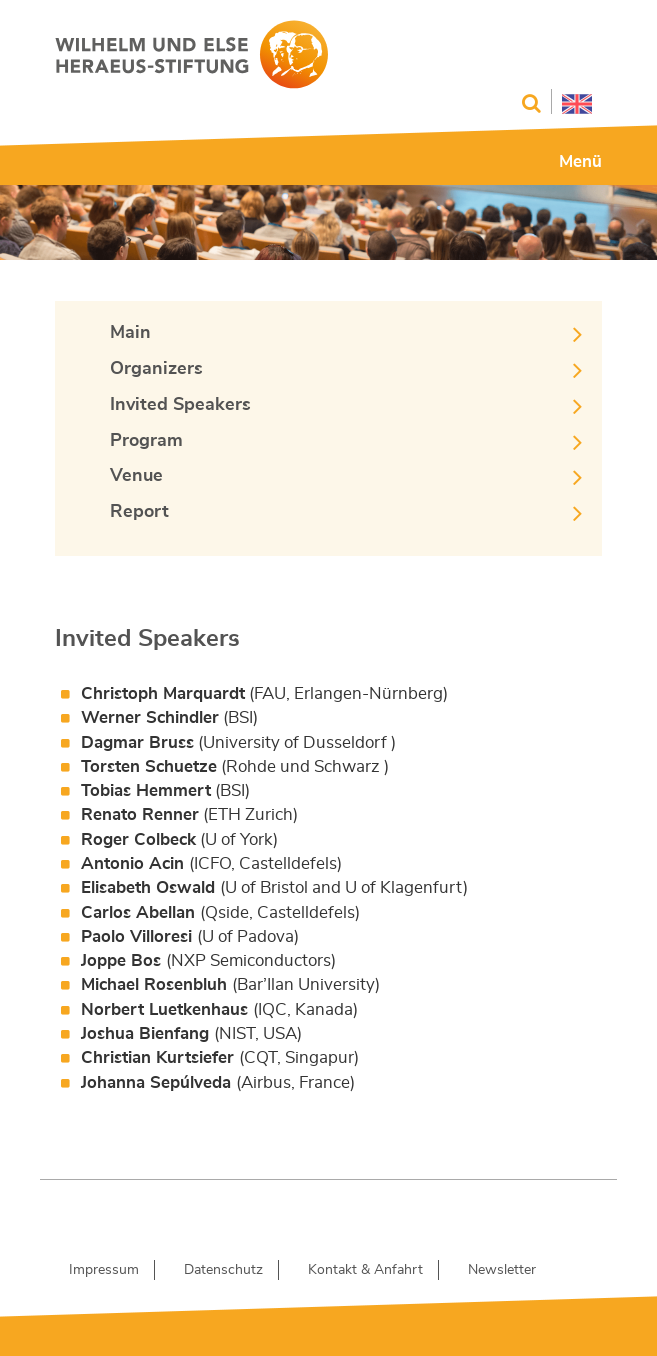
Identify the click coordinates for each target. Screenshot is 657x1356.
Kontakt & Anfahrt (365, 1270)
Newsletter (502, 1270)
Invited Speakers (180, 405)
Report (139, 512)
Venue (136, 476)
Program (146, 441)
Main (130, 333)
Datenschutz (223, 1270)
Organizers (156, 369)
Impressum (104, 1270)
